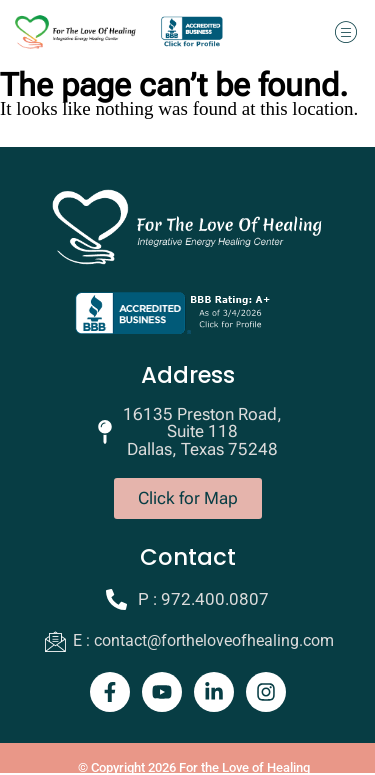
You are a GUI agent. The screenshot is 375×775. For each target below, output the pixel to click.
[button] (345, 31)
